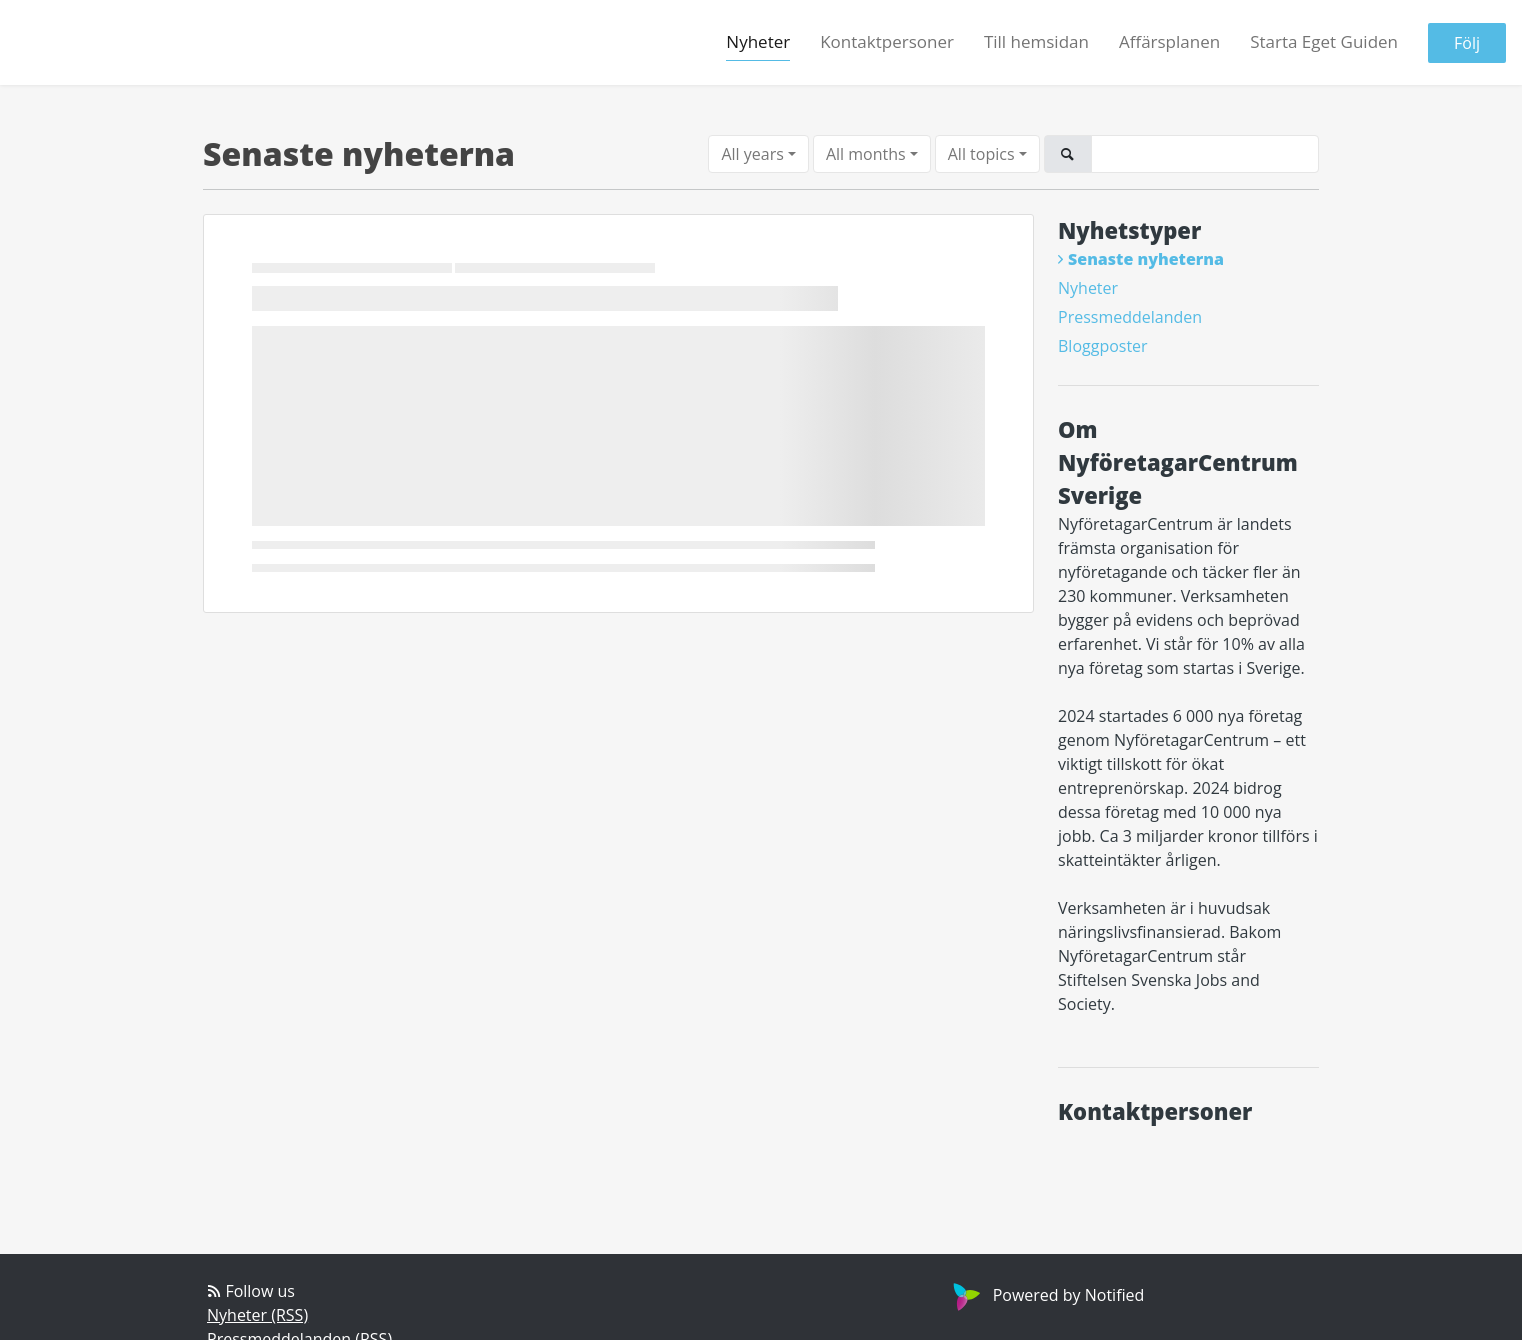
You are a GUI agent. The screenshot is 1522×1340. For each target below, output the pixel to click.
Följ (1467, 43)
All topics (981, 154)
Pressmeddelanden (1130, 317)
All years (752, 154)
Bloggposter (1103, 346)
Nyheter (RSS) (257, 1315)
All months (866, 154)
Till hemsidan (1036, 41)
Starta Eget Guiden (1324, 41)
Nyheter (758, 41)
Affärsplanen (1169, 41)
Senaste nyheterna (1146, 259)
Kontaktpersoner (887, 41)
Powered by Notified (1046, 1295)
